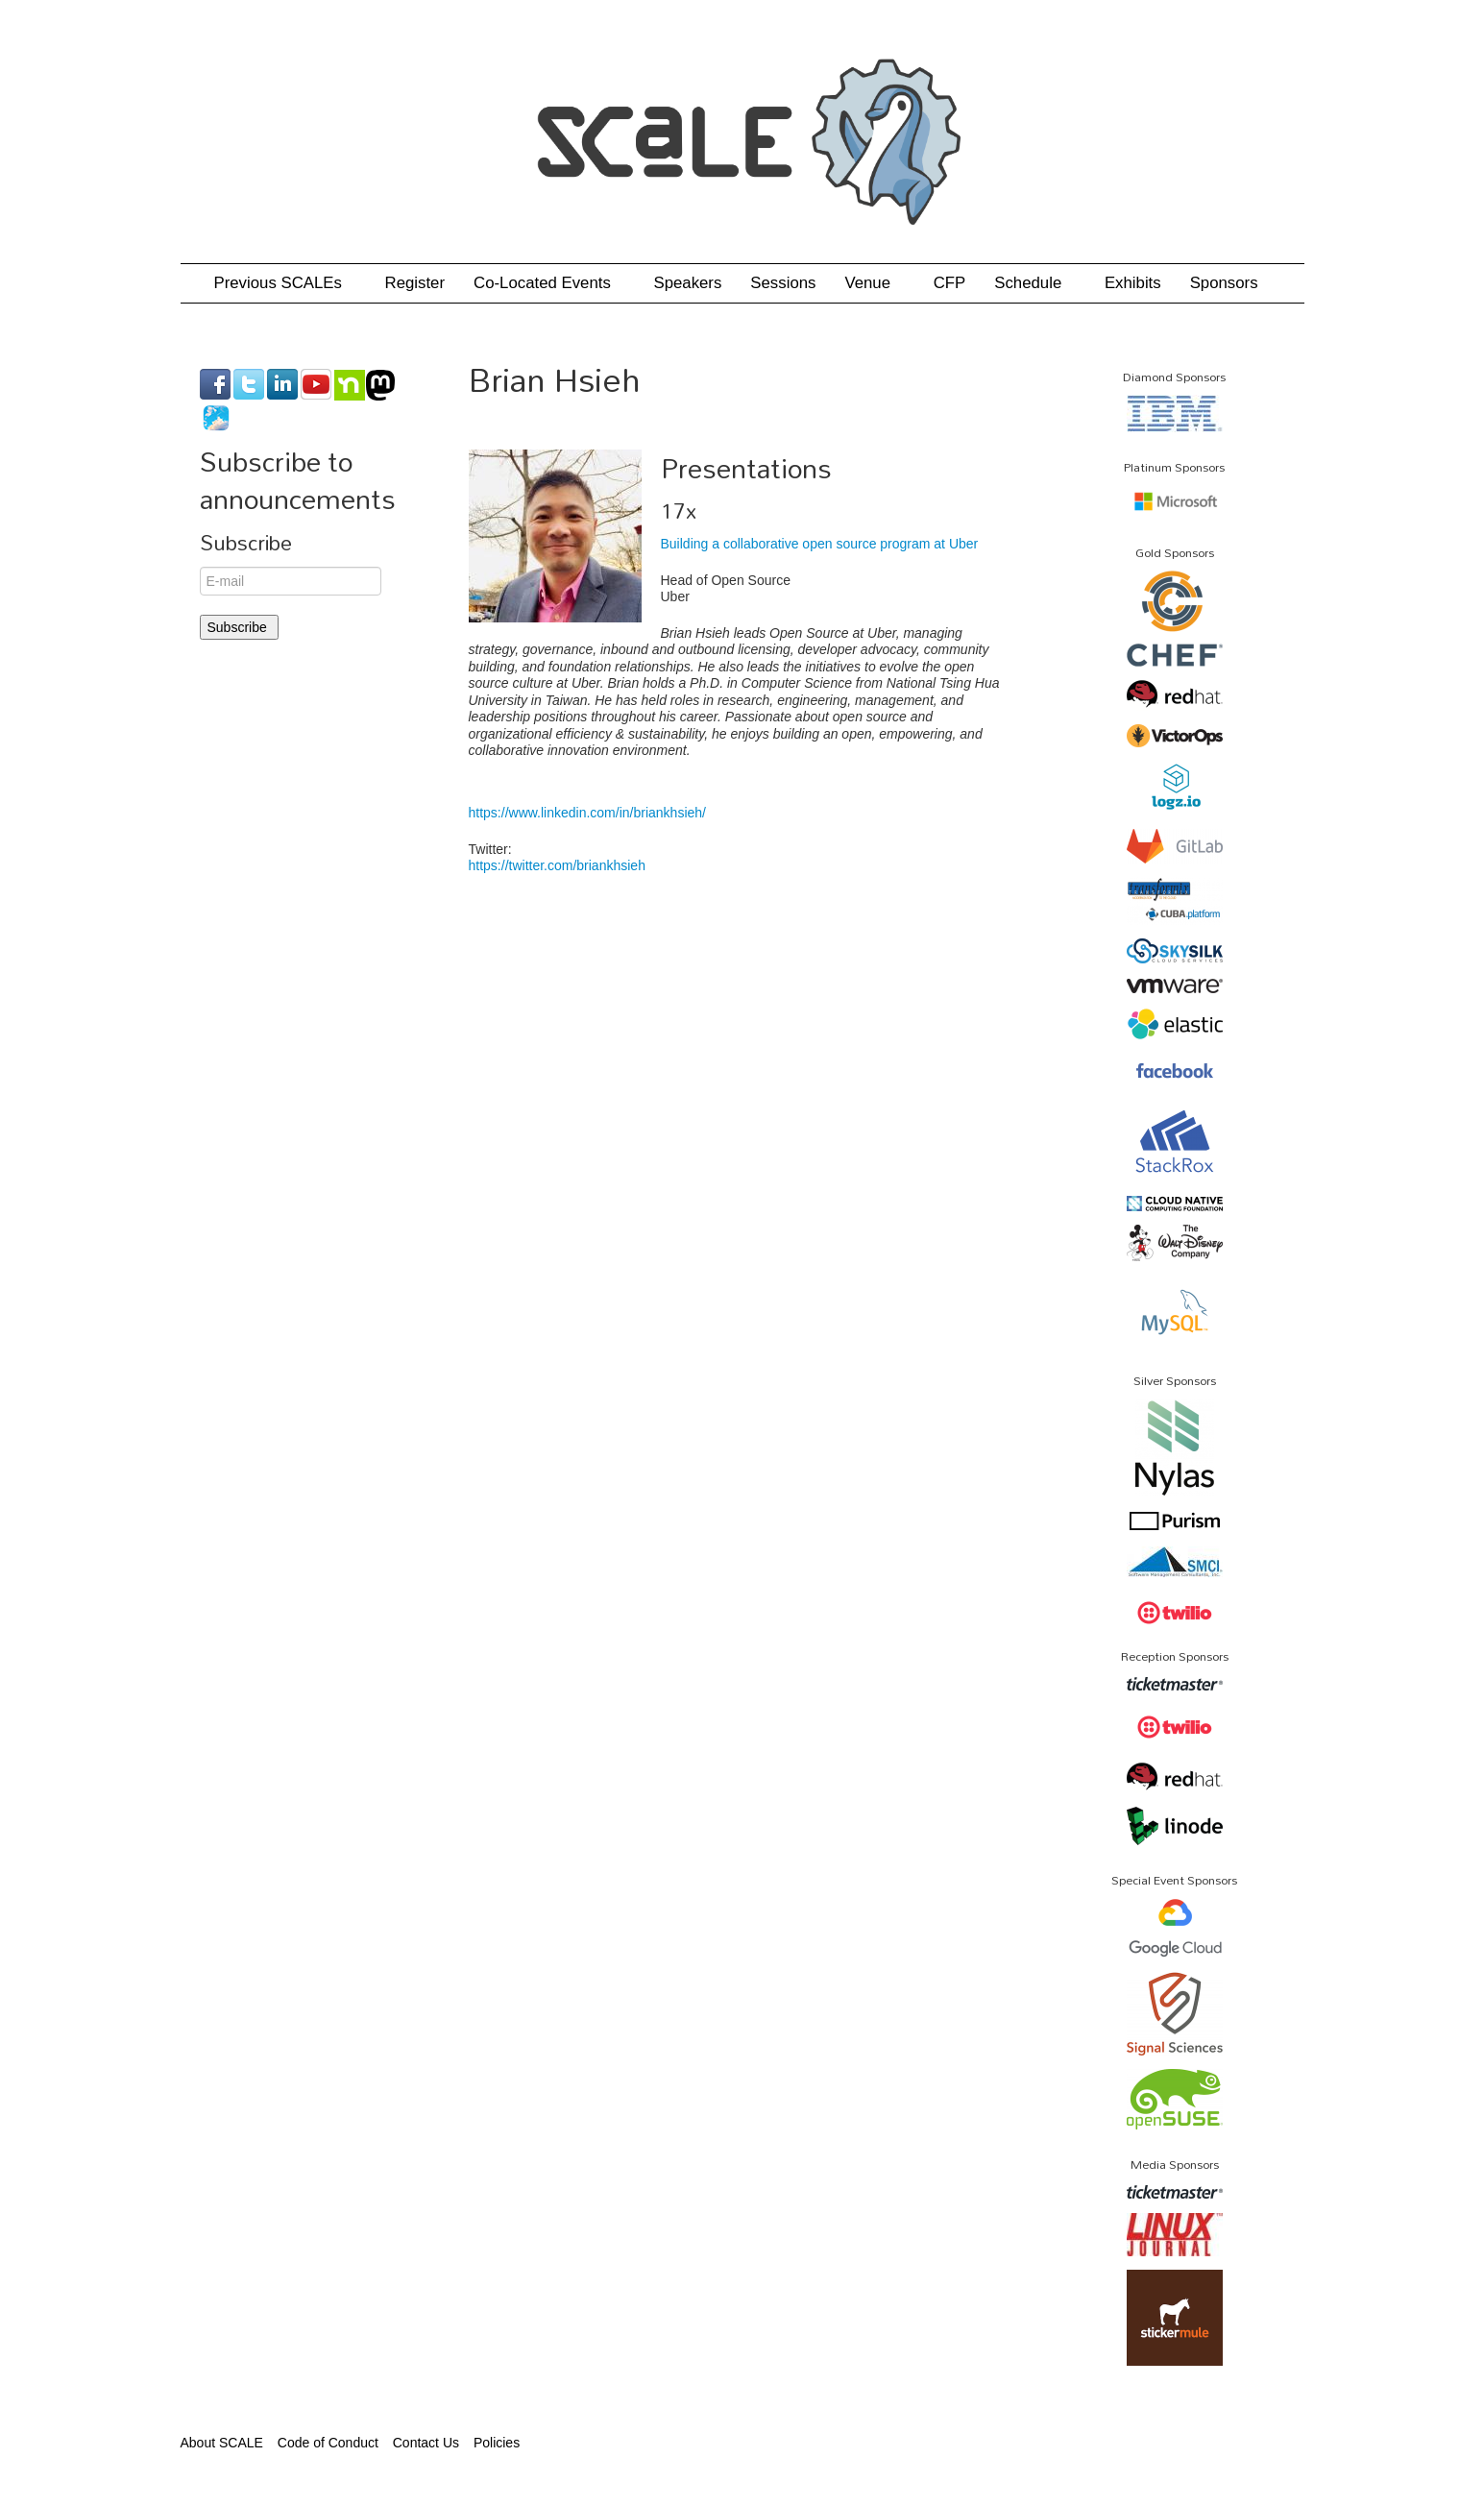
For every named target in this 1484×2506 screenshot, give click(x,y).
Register (415, 283)
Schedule (1035, 283)
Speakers (687, 283)
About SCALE (222, 2442)
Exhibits (1133, 283)
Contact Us (426, 2442)
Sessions (782, 283)
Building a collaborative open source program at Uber (820, 543)
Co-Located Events (549, 283)
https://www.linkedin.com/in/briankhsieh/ (587, 812)
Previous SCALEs (285, 283)
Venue (874, 283)
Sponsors (1224, 283)
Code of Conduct (328, 2442)
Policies (497, 2442)
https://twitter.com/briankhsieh (557, 865)
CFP (950, 283)
